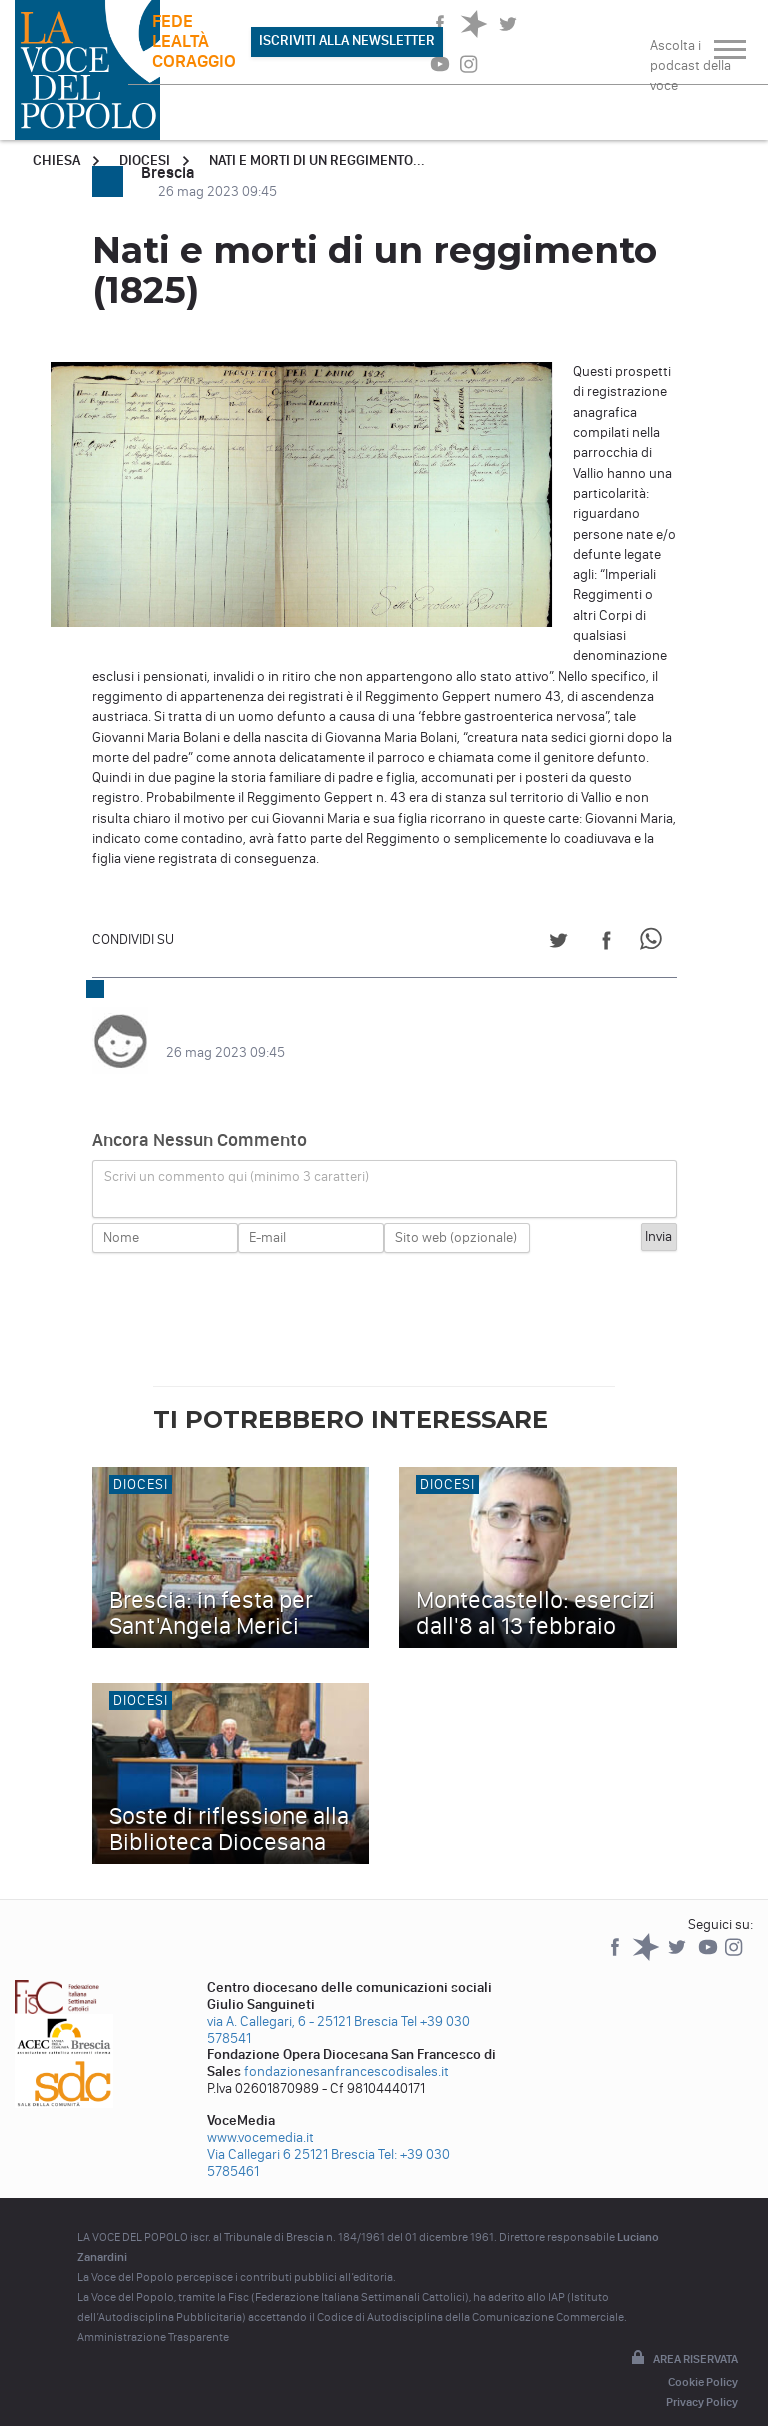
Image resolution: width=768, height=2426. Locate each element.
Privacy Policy (702, 2382)
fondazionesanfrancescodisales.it (346, 2051)
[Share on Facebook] (606, 943)
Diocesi (144, 160)
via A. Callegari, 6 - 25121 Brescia (302, 2001)
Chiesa (56, 160)
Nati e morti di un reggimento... (317, 160)
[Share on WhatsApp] (654, 943)
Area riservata (683, 2339)
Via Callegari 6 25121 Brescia (291, 2134)
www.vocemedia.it (260, 2117)
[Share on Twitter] (558, 943)
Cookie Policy (703, 2362)
